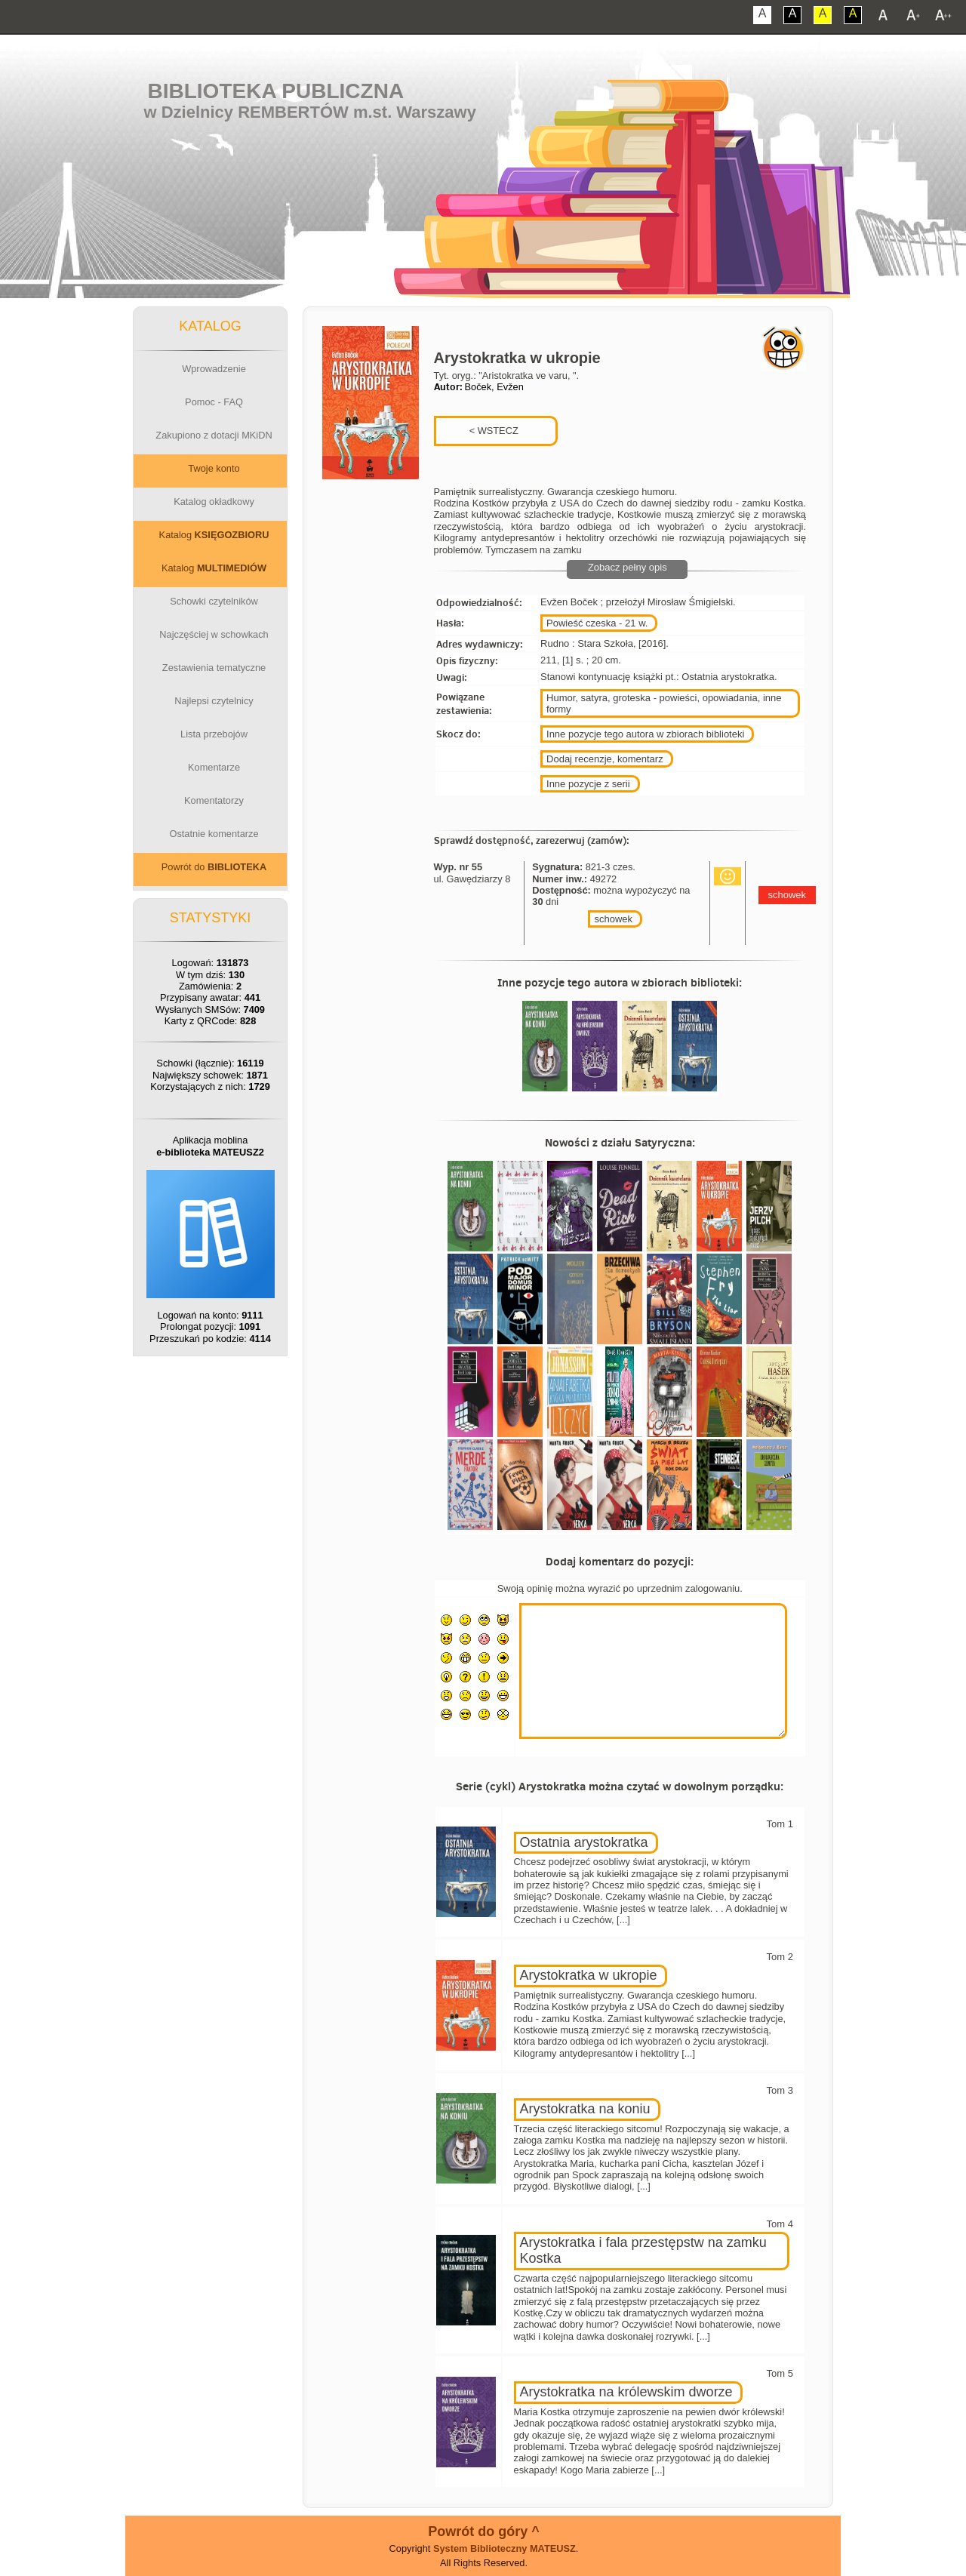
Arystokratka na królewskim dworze (626, 2391)
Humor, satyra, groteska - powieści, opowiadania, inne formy (663, 703)
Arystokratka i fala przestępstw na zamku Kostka (643, 2251)
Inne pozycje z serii (588, 783)
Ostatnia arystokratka (584, 1842)
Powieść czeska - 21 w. (597, 623)
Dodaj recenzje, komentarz (604, 759)
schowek (613, 919)
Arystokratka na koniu (585, 2108)
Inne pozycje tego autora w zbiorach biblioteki (645, 734)
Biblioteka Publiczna (276, 91)
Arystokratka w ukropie (588, 1975)
